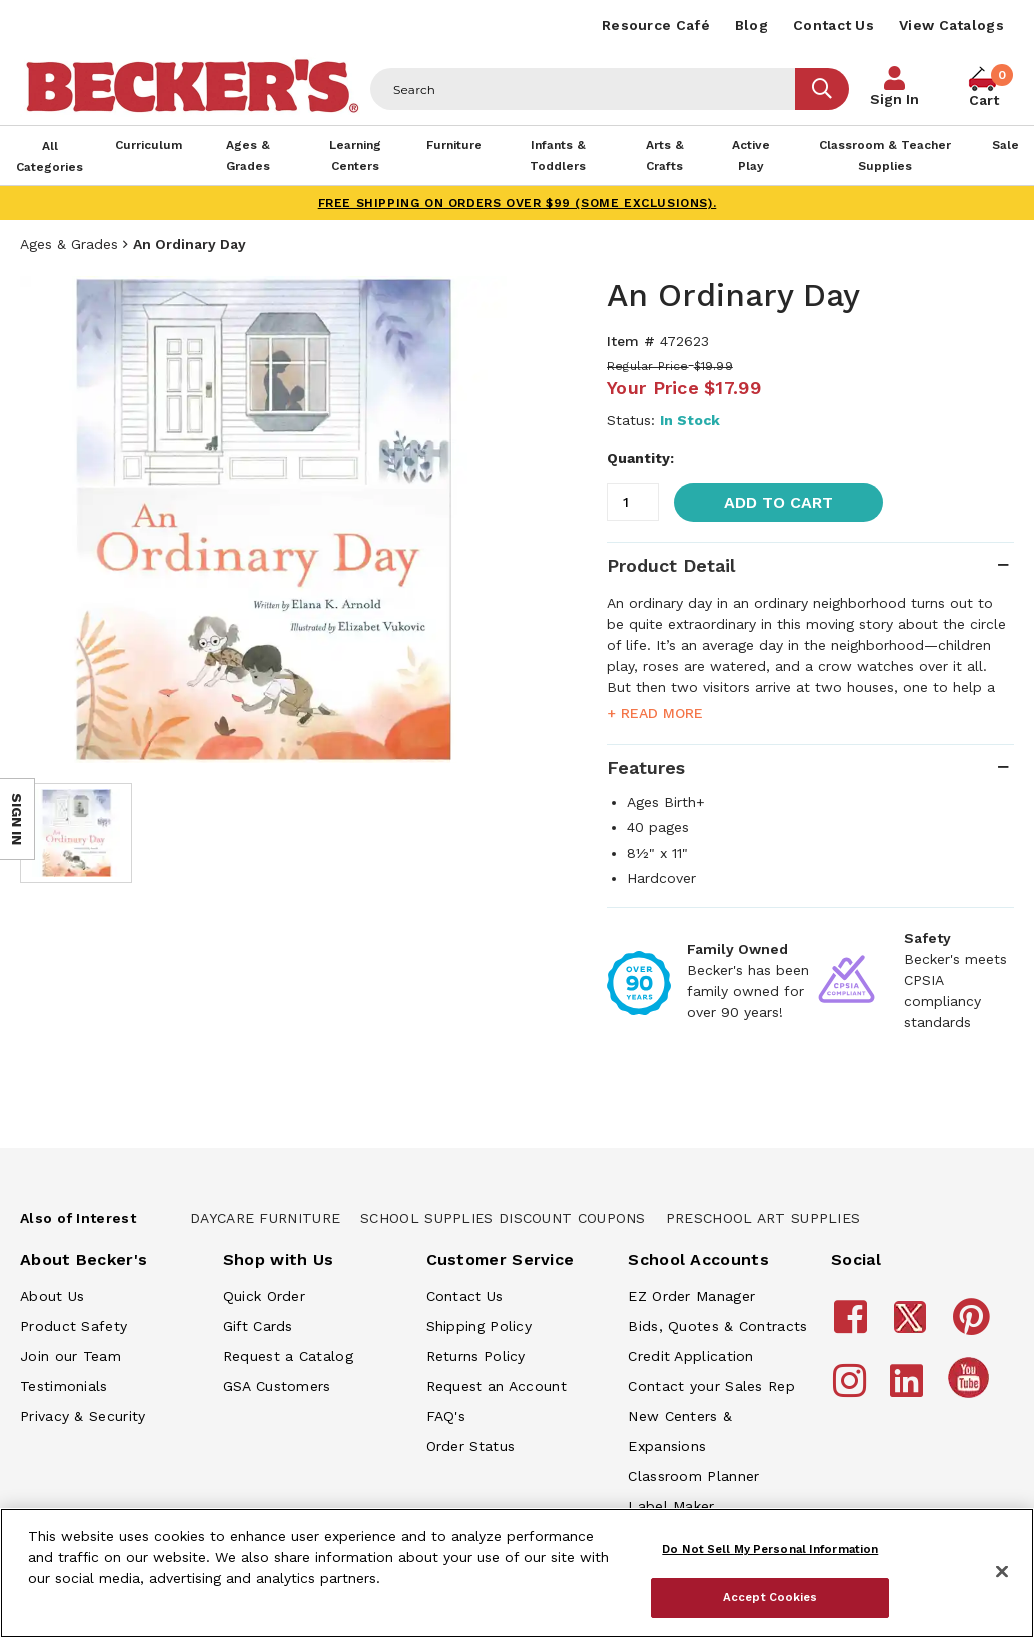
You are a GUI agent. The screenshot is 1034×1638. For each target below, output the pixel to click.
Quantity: (640, 458)
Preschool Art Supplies (763, 1218)
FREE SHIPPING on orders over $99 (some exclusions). (517, 203)
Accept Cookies (770, 1597)
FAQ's (446, 1416)
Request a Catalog (288, 1356)
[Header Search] (583, 89)
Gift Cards (258, 1326)
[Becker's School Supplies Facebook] (853, 1326)
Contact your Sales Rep (711, 1386)
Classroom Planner (693, 1476)
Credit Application (690, 1356)
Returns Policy (476, 1356)
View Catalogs (951, 25)
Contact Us (833, 25)
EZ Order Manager (691, 1296)
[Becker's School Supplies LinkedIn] (909, 1390)
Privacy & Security (82, 1416)
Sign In (894, 99)
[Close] (1002, 1572)
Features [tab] (646, 767)
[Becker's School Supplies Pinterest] (974, 1326)
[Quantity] (633, 502)
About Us (52, 1296)
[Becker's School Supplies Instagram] (852, 1390)
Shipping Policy (479, 1326)
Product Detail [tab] (671, 565)
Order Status (471, 1446)
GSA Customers (277, 1386)
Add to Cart (778, 502)
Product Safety (73, 1326)
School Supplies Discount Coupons (503, 1218)
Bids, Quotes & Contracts (717, 1326)
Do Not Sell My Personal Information (770, 1549)
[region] (517, 1573)
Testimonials (64, 1386)
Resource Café (656, 25)
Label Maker (671, 1506)
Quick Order (264, 1296)
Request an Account (496, 1386)
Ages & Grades (69, 244)
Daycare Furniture (265, 1218)
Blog (751, 25)
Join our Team (70, 1356)
